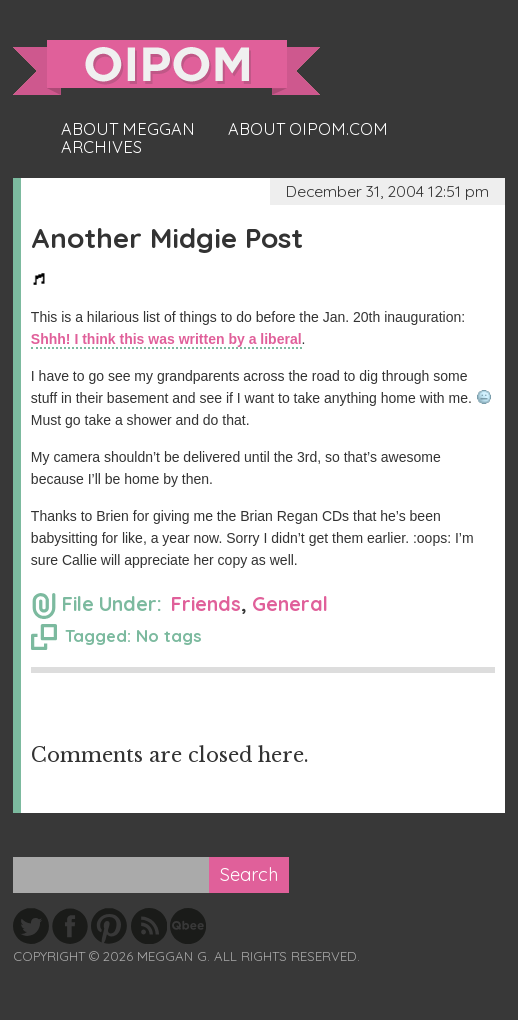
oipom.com (166, 67)
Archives (101, 147)
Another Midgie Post (167, 237)
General (290, 603)
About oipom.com (308, 129)
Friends (206, 603)
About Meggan (128, 129)
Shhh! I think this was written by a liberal (166, 339)
